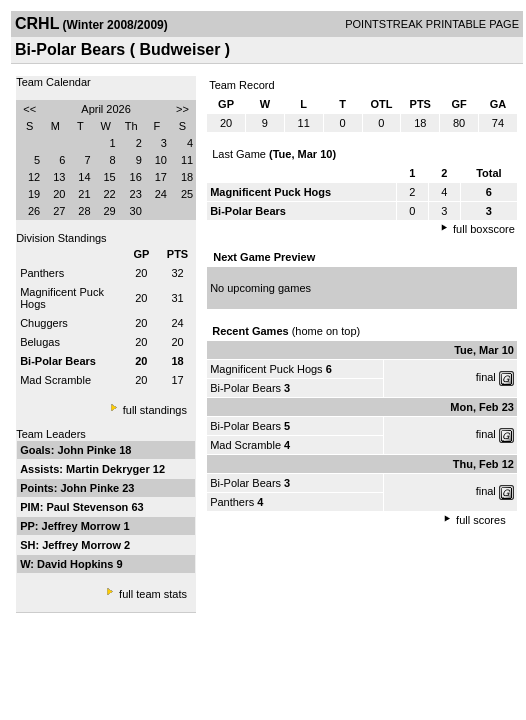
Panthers (42, 273)
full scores (481, 520)
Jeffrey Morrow (83, 526)
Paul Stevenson (88, 507)
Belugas (40, 342)
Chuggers (44, 323)
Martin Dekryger (109, 469)
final (486, 377)
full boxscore (484, 229)
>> (182, 109)
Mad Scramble (55, 380)
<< (29, 109)
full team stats (153, 594)
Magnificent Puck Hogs (266, 369)
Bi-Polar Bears (245, 388)
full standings (155, 410)
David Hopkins (76, 564)
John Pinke (88, 450)
